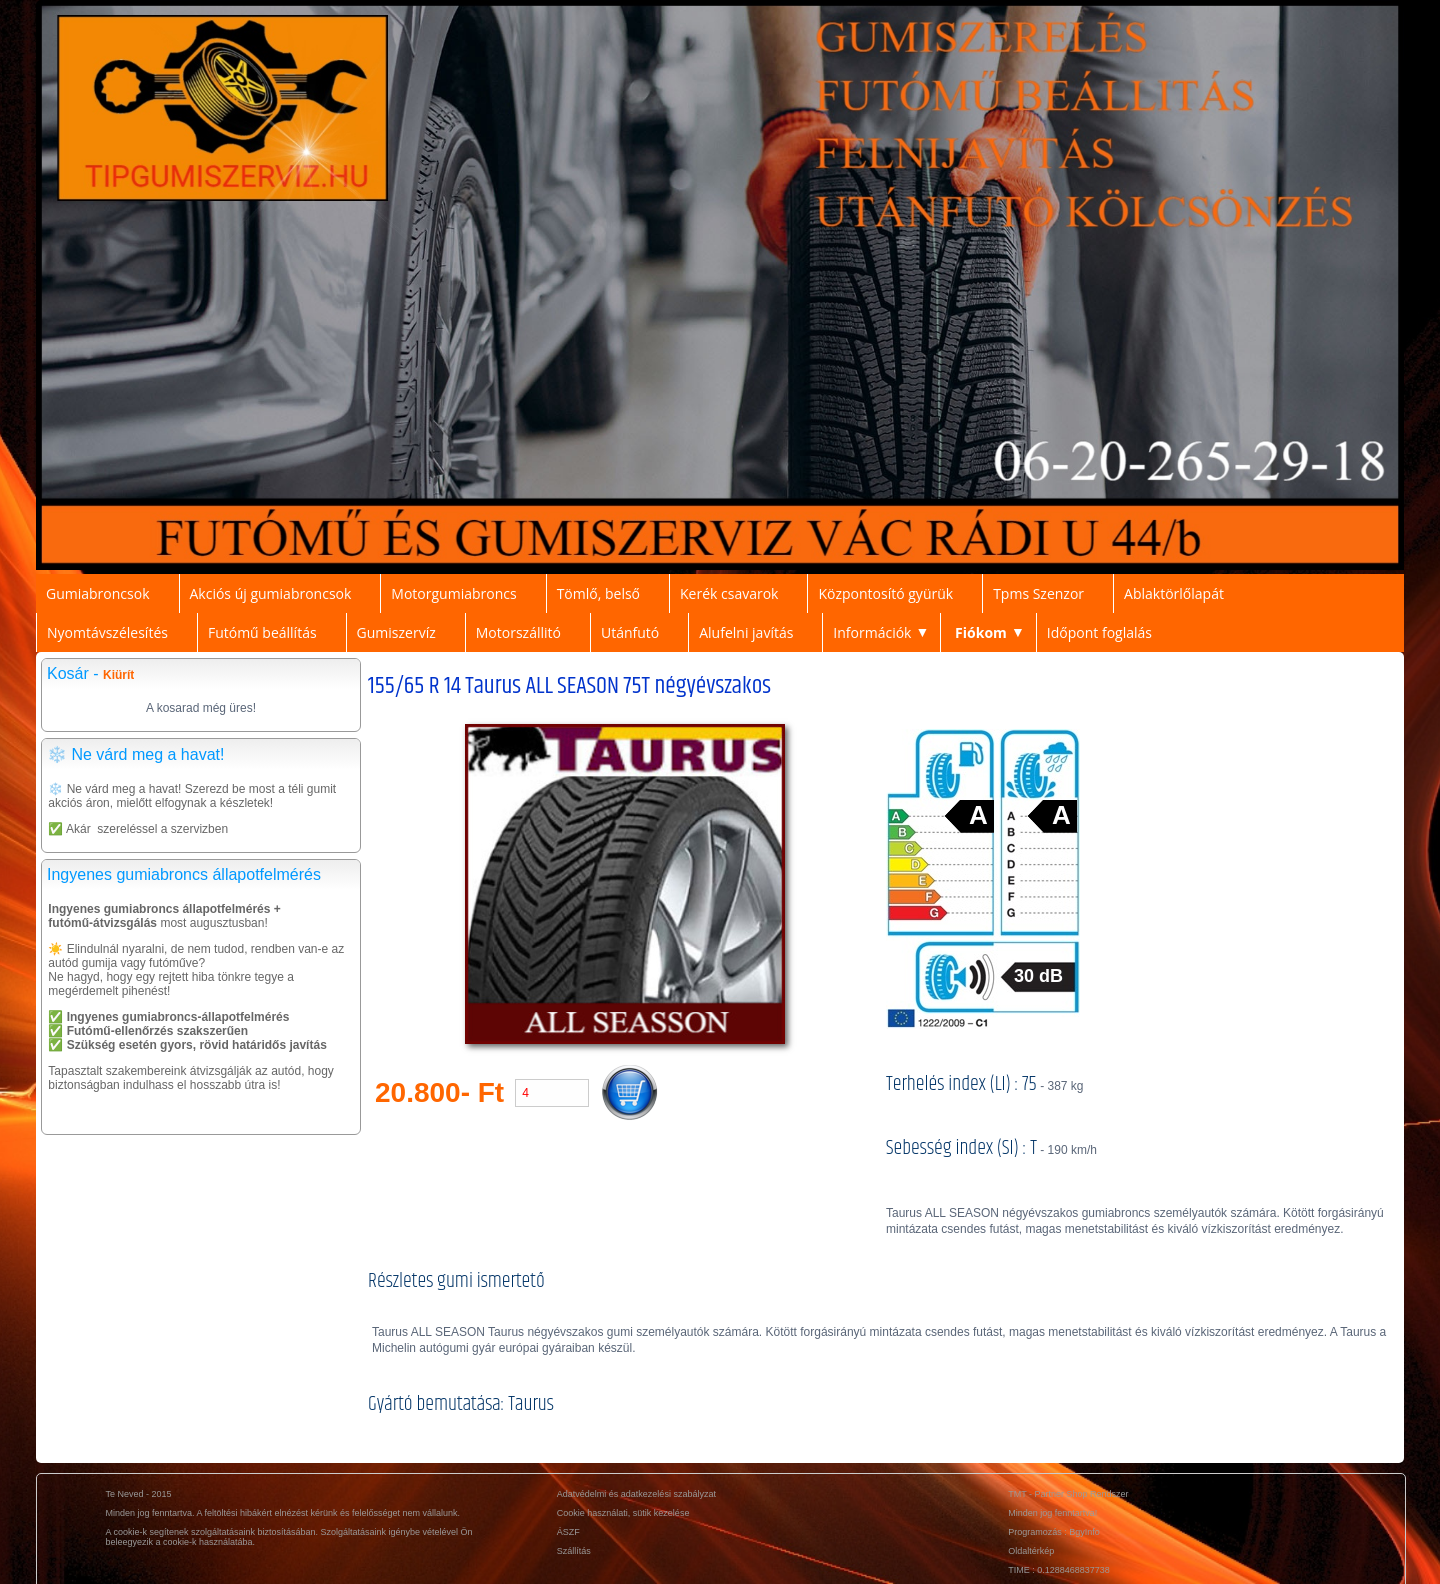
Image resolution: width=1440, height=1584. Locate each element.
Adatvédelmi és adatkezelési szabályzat (636, 1494)
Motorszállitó (518, 632)
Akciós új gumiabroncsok (271, 593)
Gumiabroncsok (98, 593)
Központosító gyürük (885, 593)
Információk (872, 632)
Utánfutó (630, 632)
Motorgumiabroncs (453, 593)
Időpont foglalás (1099, 632)
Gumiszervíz (396, 632)
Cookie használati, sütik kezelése (623, 1513)
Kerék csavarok (729, 593)
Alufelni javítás (746, 632)
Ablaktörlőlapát (1174, 593)
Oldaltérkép (1031, 1551)
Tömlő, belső (598, 593)
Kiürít (118, 675)
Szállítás (574, 1551)
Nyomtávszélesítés (107, 632)
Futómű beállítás (262, 632)
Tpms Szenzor (1038, 593)
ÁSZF (568, 1532)
